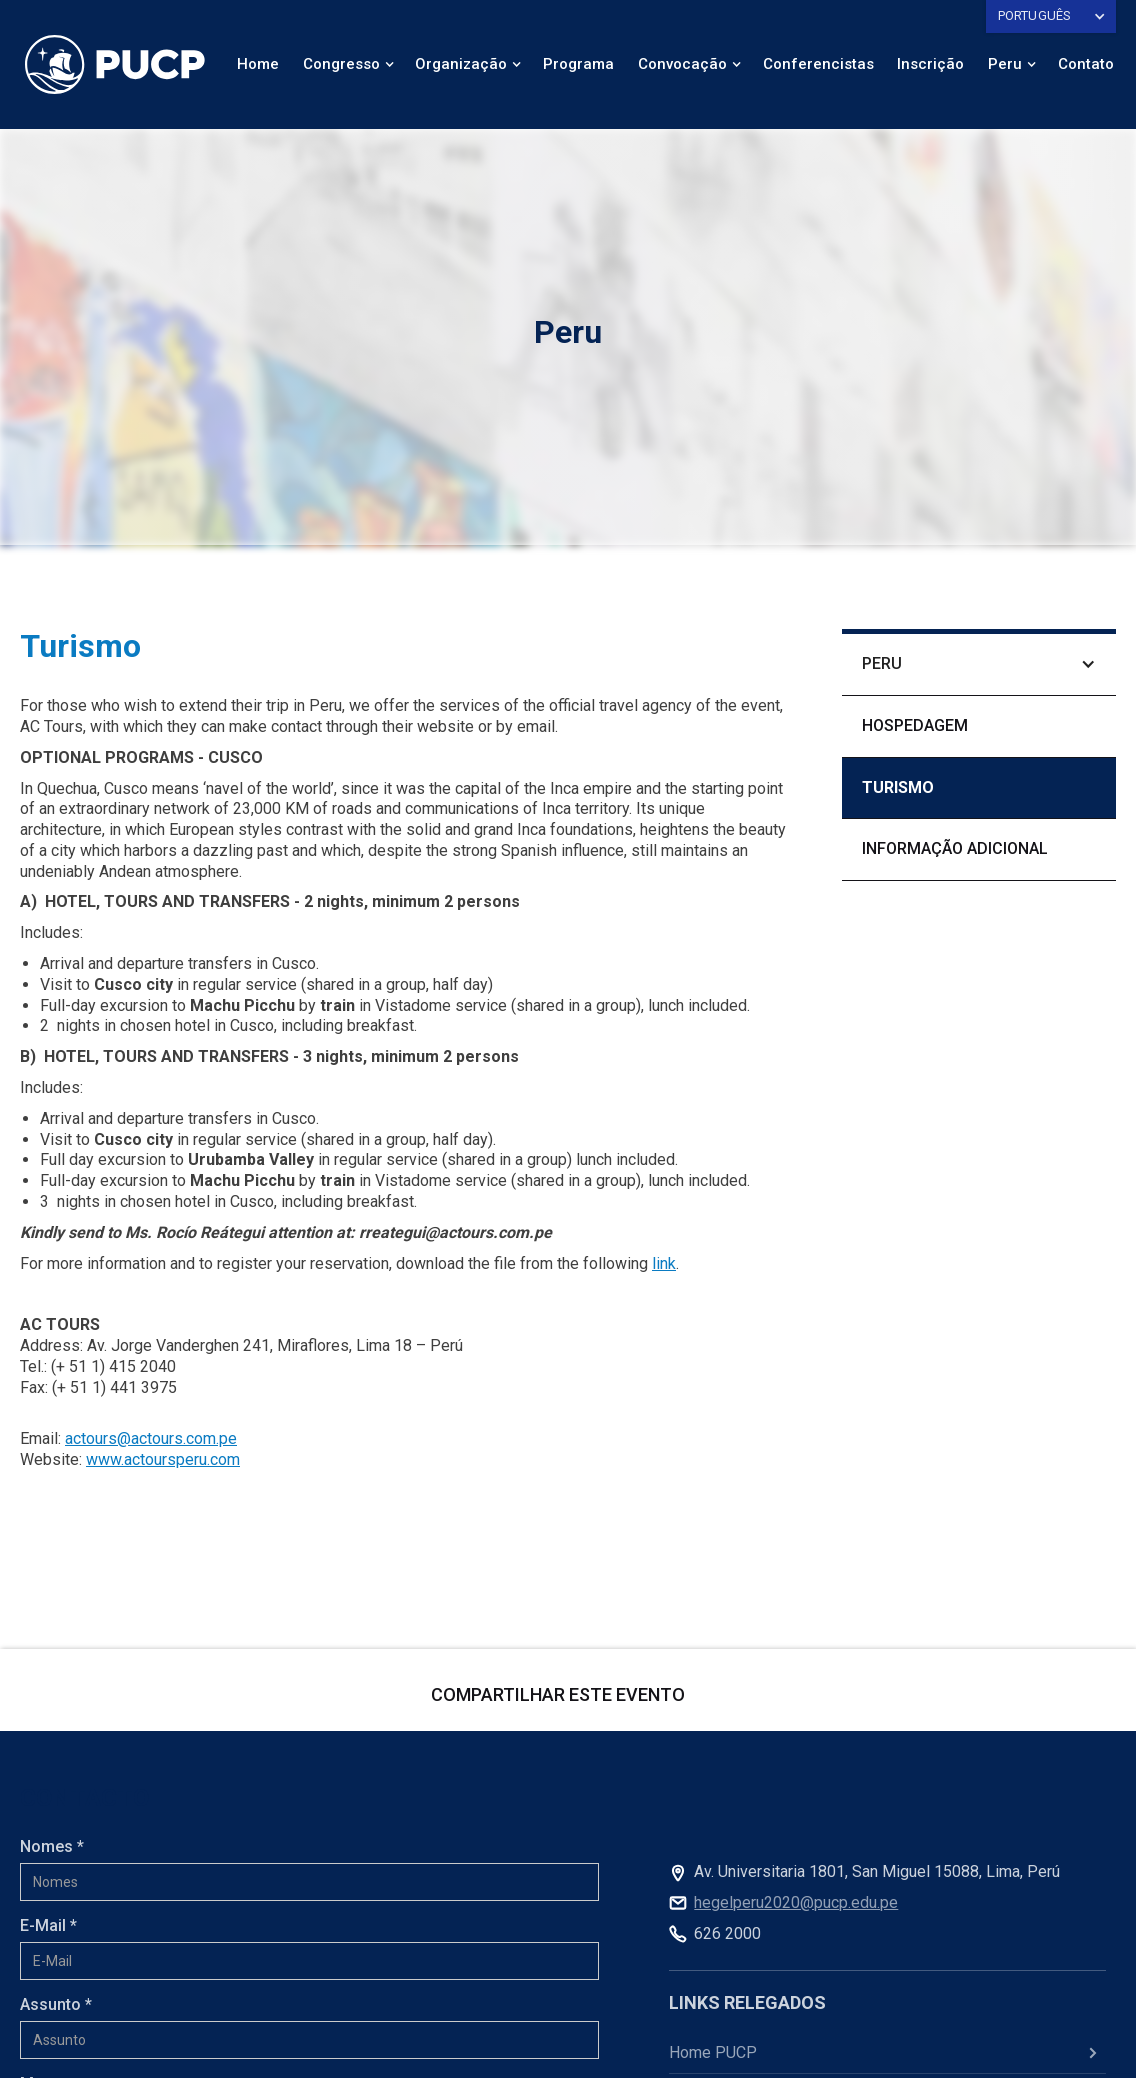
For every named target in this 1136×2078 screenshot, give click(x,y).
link (664, 1263)
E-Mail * (48, 1925)
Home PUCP (713, 2052)
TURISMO (898, 787)
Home (258, 64)
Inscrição (930, 64)
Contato (1086, 64)
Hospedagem (915, 725)
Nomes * (52, 1846)
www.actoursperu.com (163, 1459)
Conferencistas (818, 64)
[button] (1051, 16)
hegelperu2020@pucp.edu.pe (796, 1902)
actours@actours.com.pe (151, 1438)
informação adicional (955, 848)
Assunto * (56, 2004)
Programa (578, 64)
